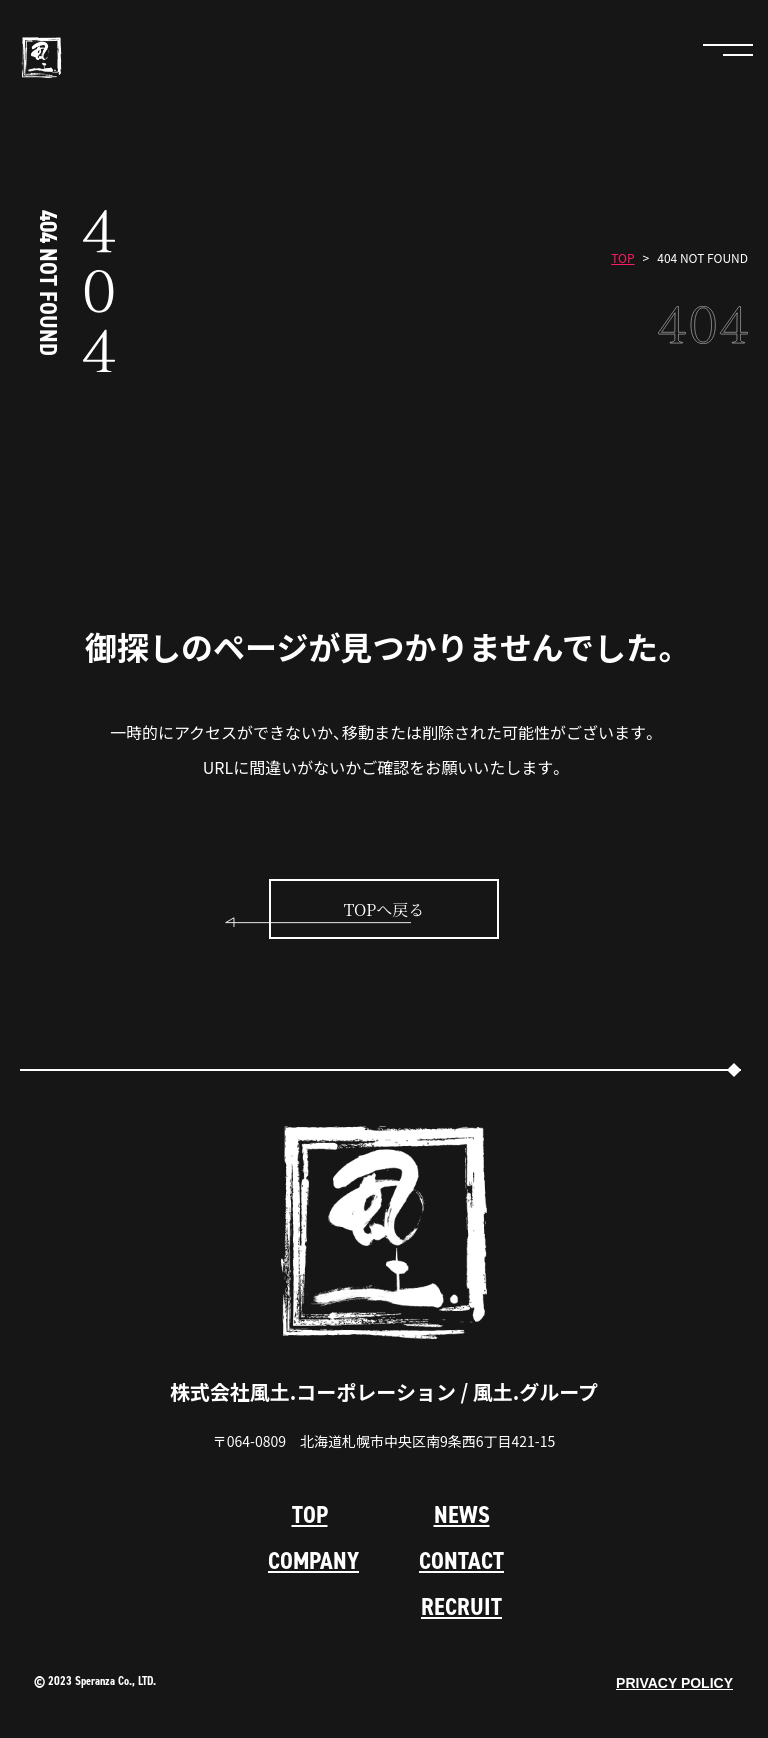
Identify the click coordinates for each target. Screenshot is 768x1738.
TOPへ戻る (384, 910)
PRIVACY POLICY (674, 1683)
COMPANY (313, 1561)
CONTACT (461, 1561)
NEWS (462, 1515)
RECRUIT (461, 1607)
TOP (622, 258)
